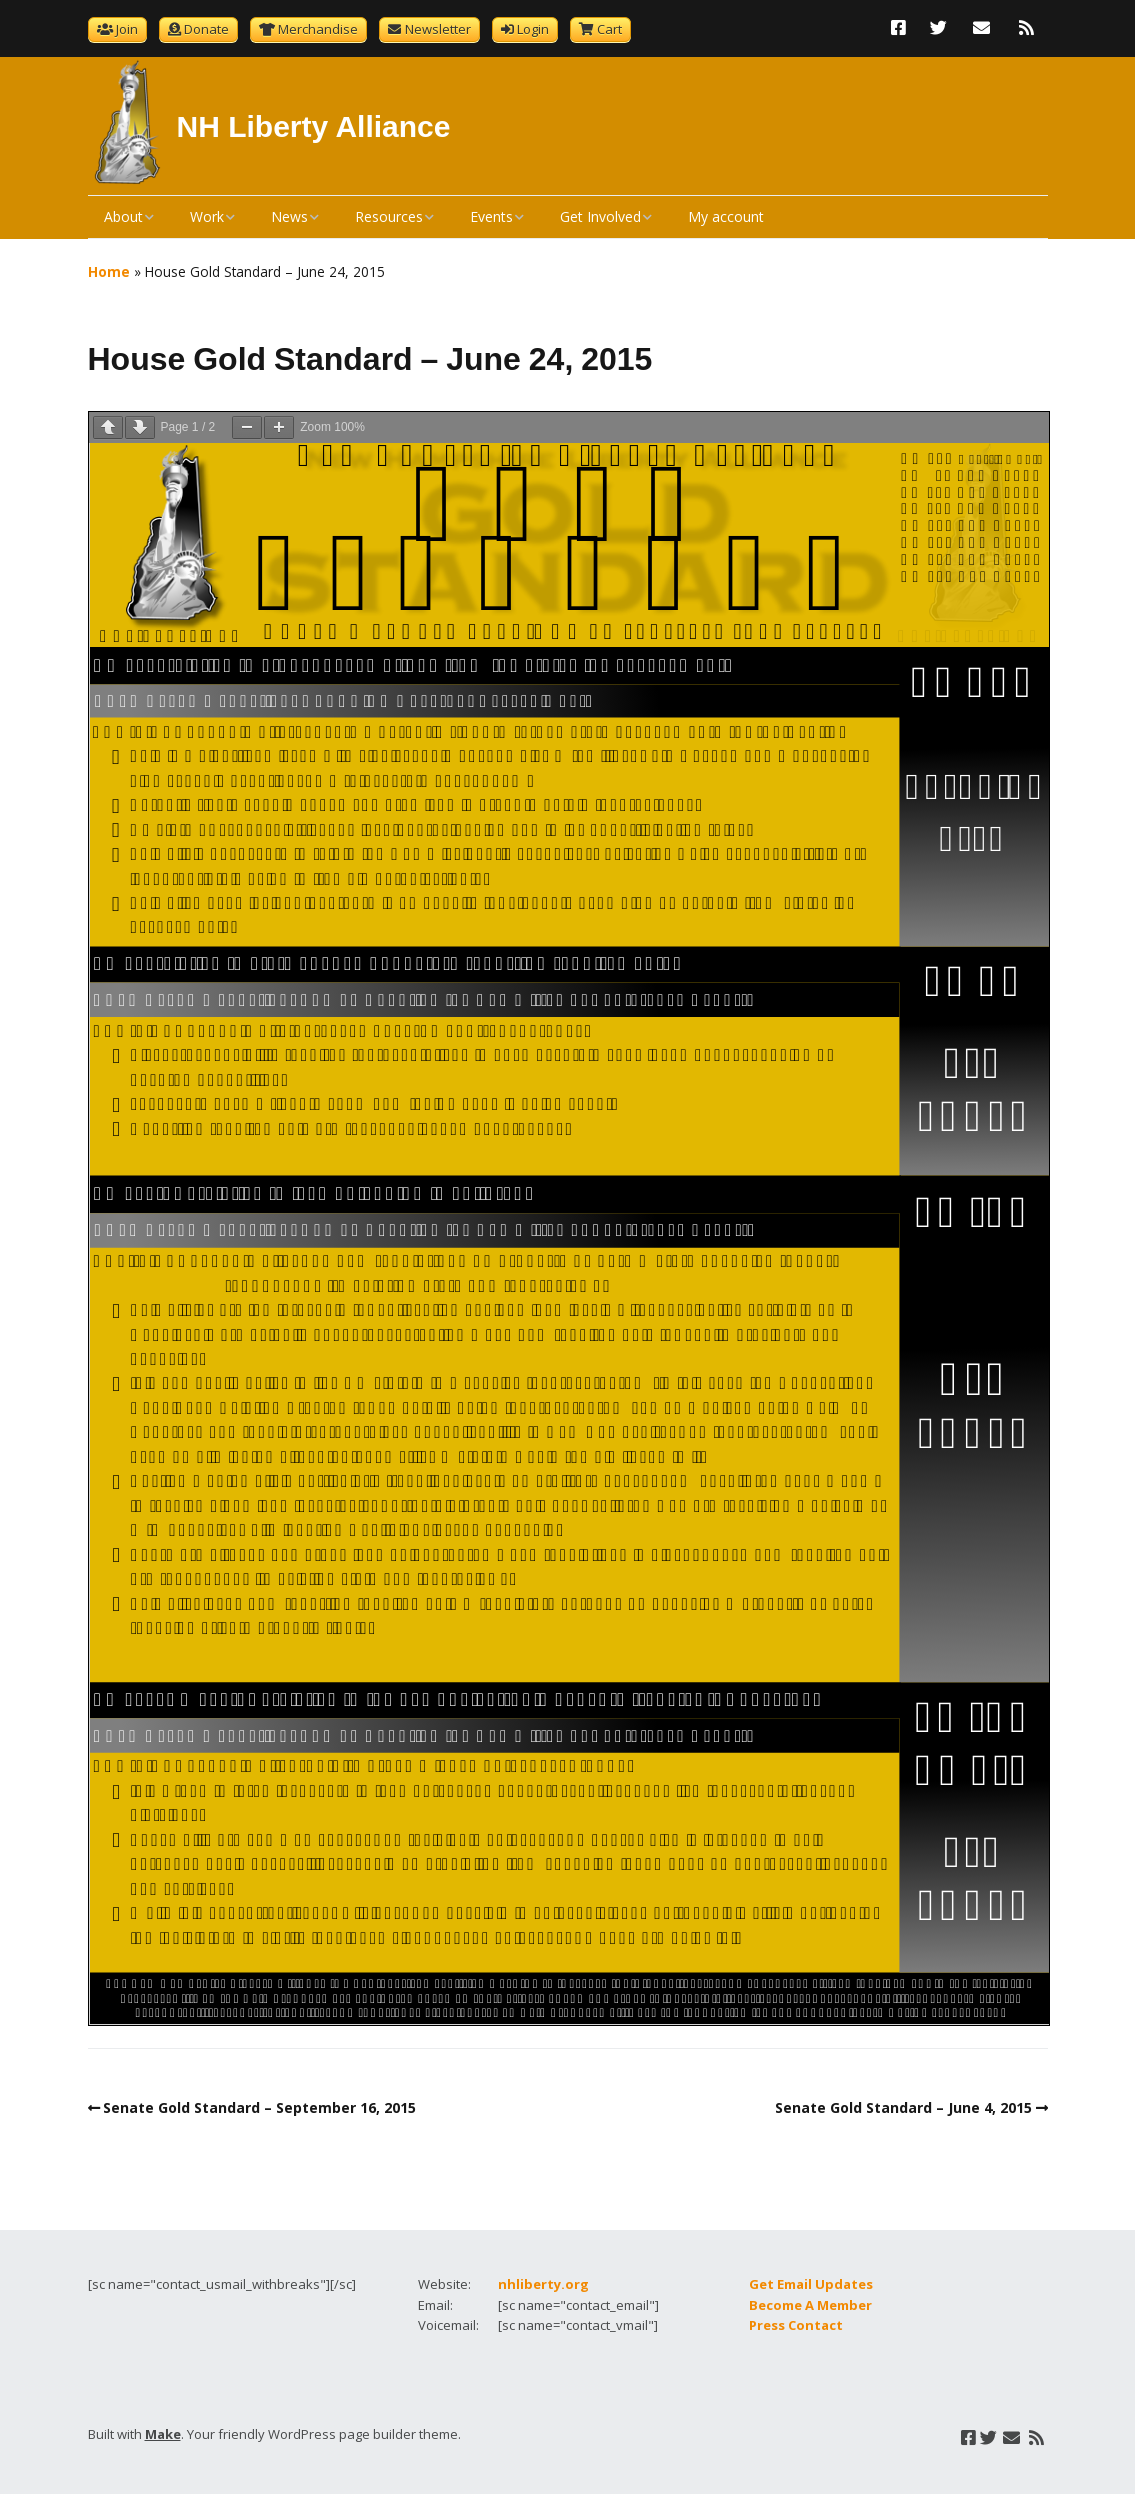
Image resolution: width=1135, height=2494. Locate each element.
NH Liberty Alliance (314, 126)
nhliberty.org (543, 2284)
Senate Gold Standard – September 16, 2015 (259, 2107)
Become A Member (810, 2305)
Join (127, 29)
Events (491, 216)
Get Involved (600, 216)
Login (533, 29)
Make (163, 2434)
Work (207, 216)
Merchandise (318, 29)
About (123, 216)
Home (109, 271)
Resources (389, 216)
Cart (609, 29)
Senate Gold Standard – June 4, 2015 (903, 2107)
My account (726, 216)
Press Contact (796, 2325)
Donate (206, 29)
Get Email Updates (811, 2284)
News (289, 216)
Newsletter (438, 29)
